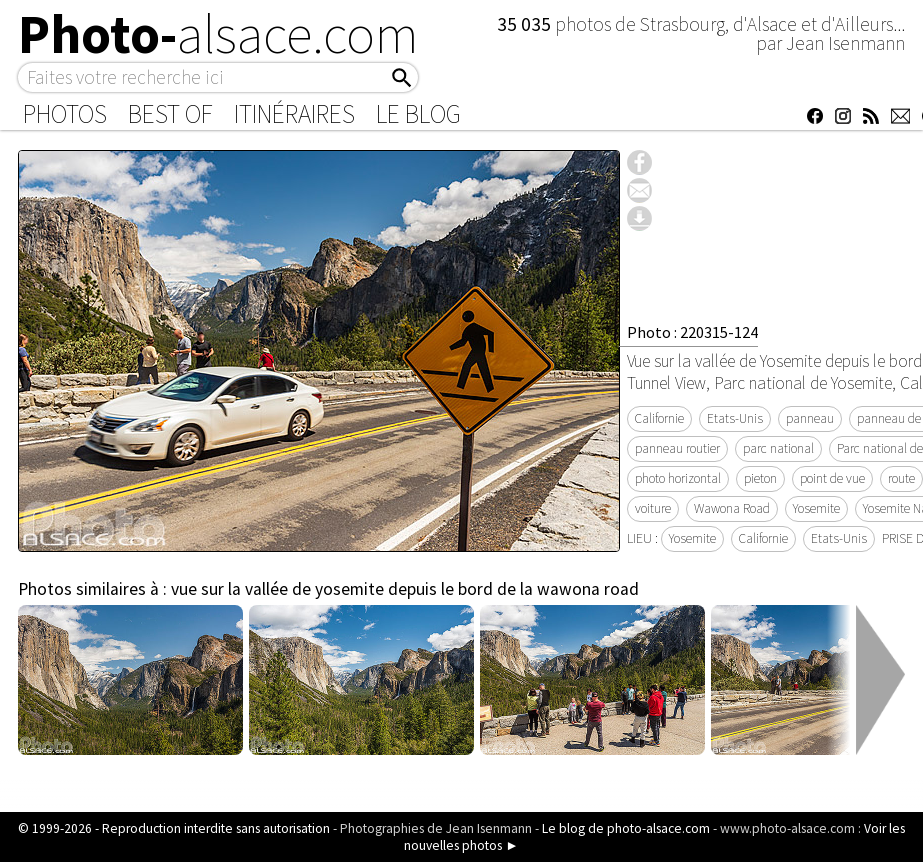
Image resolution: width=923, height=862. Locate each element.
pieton (760, 478)
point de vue (832, 478)
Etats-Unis (735, 418)
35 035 (526, 24)
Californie (659, 418)
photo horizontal (678, 478)
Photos (65, 114)
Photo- (218, 34)
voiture (653, 508)
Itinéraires (294, 114)
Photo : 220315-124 (692, 332)
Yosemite (816, 508)
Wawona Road (732, 508)
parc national (778, 448)
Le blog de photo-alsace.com (626, 828)
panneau (810, 418)
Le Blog (418, 114)
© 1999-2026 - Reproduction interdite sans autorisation (174, 828)
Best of (170, 114)
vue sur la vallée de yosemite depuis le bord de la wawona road (405, 589)
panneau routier (677, 448)
